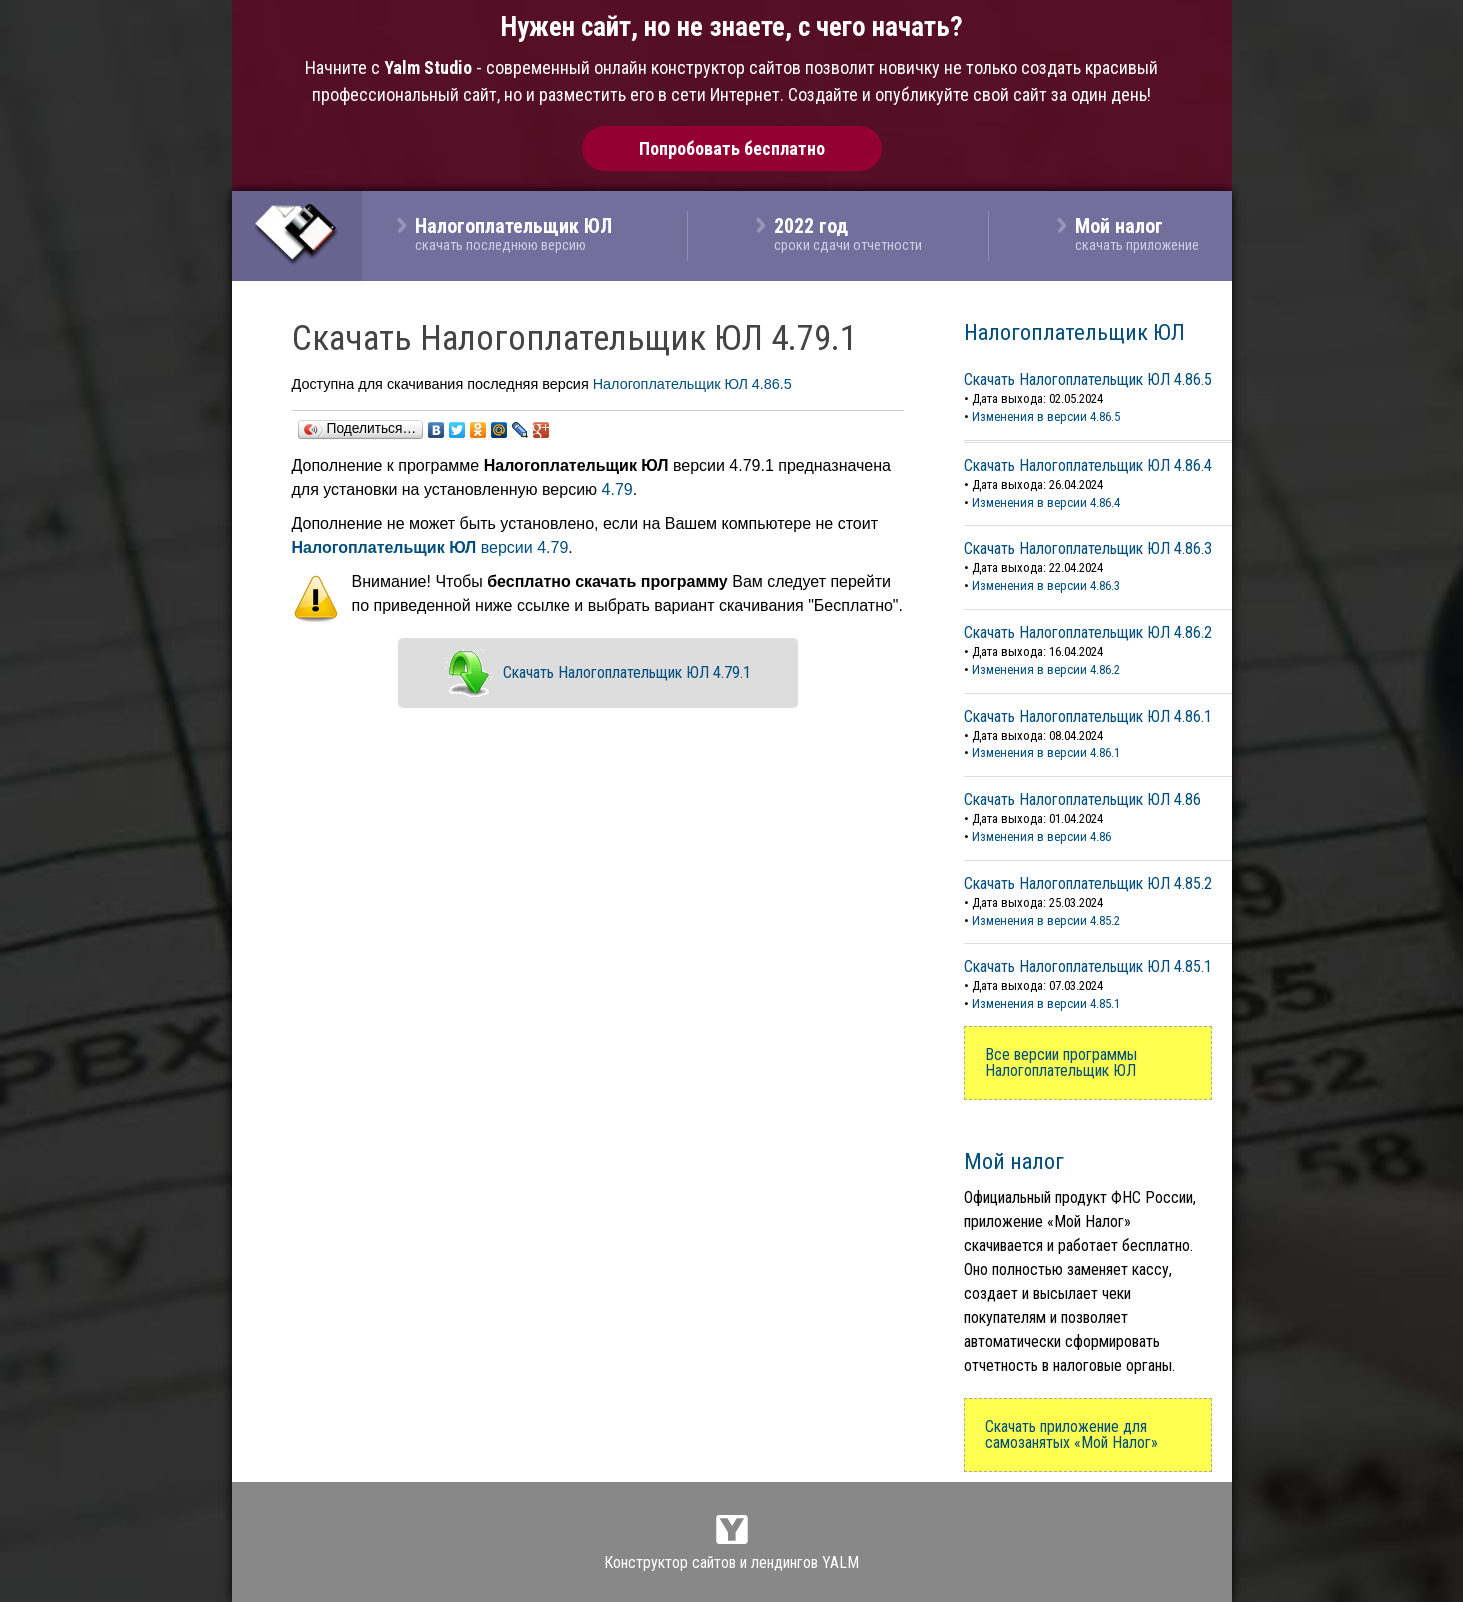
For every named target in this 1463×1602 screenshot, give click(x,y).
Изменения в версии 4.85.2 (1046, 920)
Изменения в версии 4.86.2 (1046, 669)
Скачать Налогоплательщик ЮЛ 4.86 (1082, 799)
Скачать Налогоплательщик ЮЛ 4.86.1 (1088, 716)
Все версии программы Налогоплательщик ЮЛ (1061, 1062)
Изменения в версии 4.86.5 (1046, 416)
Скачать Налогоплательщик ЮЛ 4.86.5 (1088, 379)
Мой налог (1014, 1161)
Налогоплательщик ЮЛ (1074, 332)
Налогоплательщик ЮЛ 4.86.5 (692, 384)
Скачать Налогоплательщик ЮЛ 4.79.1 (627, 672)
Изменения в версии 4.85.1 (1046, 1003)
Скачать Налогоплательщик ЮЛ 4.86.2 (1088, 632)
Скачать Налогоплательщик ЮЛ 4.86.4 (1088, 465)
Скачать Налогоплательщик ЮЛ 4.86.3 (1088, 548)
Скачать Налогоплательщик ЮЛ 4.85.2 (1088, 883)
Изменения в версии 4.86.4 (1046, 502)
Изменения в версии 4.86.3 (1046, 585)
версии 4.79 (430, 547)
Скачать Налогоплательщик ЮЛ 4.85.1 (1088, 966)
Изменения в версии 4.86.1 (1046, 752)
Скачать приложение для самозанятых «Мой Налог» (1071, 1434)
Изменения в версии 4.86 (1041, 836)
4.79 (617, 489)
